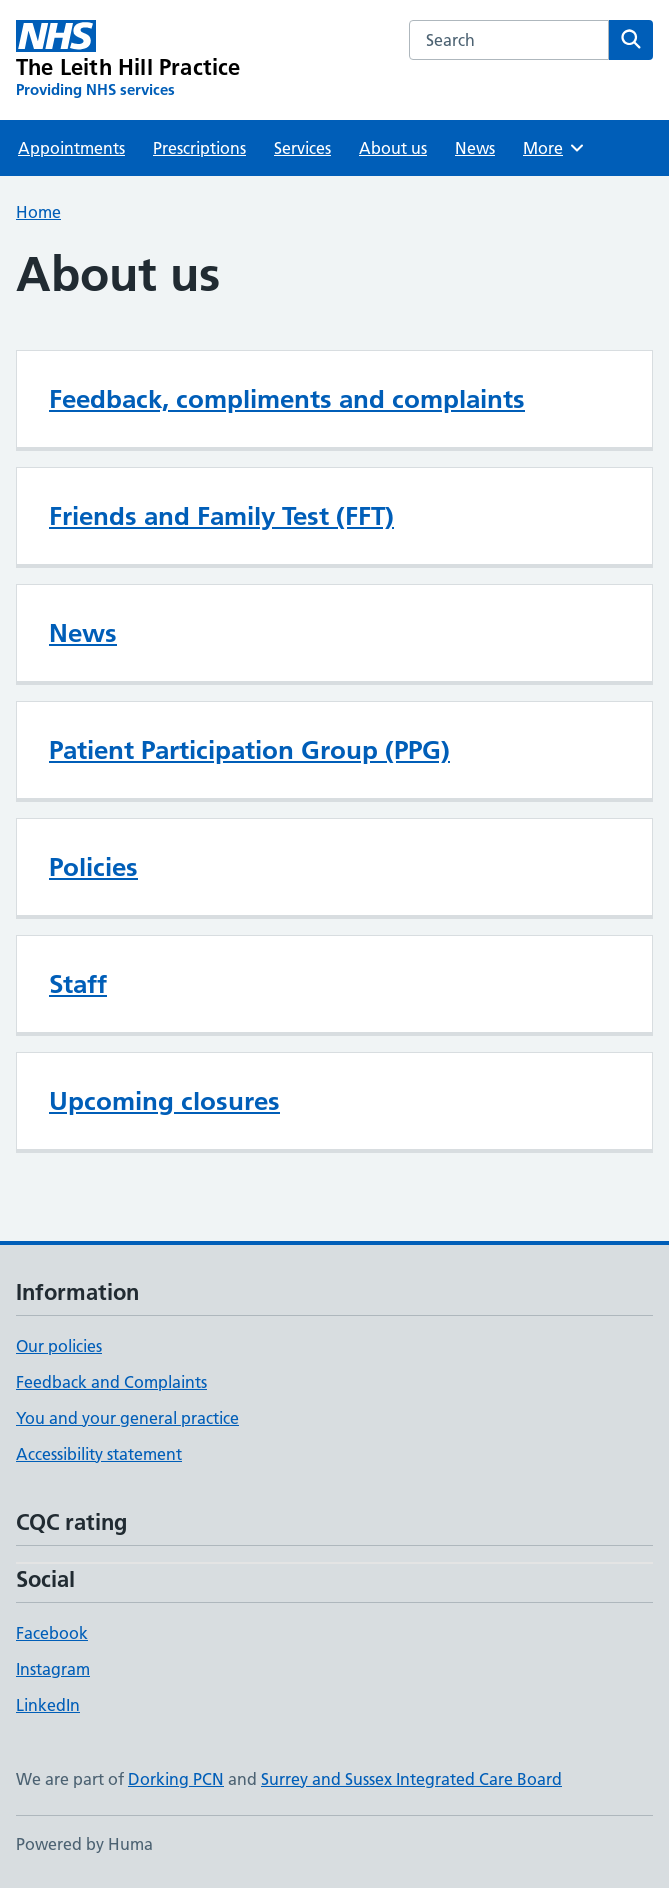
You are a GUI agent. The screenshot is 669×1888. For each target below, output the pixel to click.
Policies (93, 867)
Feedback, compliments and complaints (287, 399)
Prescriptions (199, 148)
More (554, 148)
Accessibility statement (99, 1454)
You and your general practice (127, 1418)
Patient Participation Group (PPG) (249, 750)
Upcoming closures (164, 1101)
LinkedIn (48, 1705)
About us (393, 148)
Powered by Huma (84, 1844)
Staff (78, 984)
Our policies (59, 1346)
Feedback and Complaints (111, 1382)
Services (302, 148)
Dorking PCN (176, 1779)
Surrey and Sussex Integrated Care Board (411, 1779)
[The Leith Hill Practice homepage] (128, 60)
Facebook (52, 1633)
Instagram (53, 1669)
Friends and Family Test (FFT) (221, 516)
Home (38, 212)
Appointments (71, 148)
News (475, 148)
